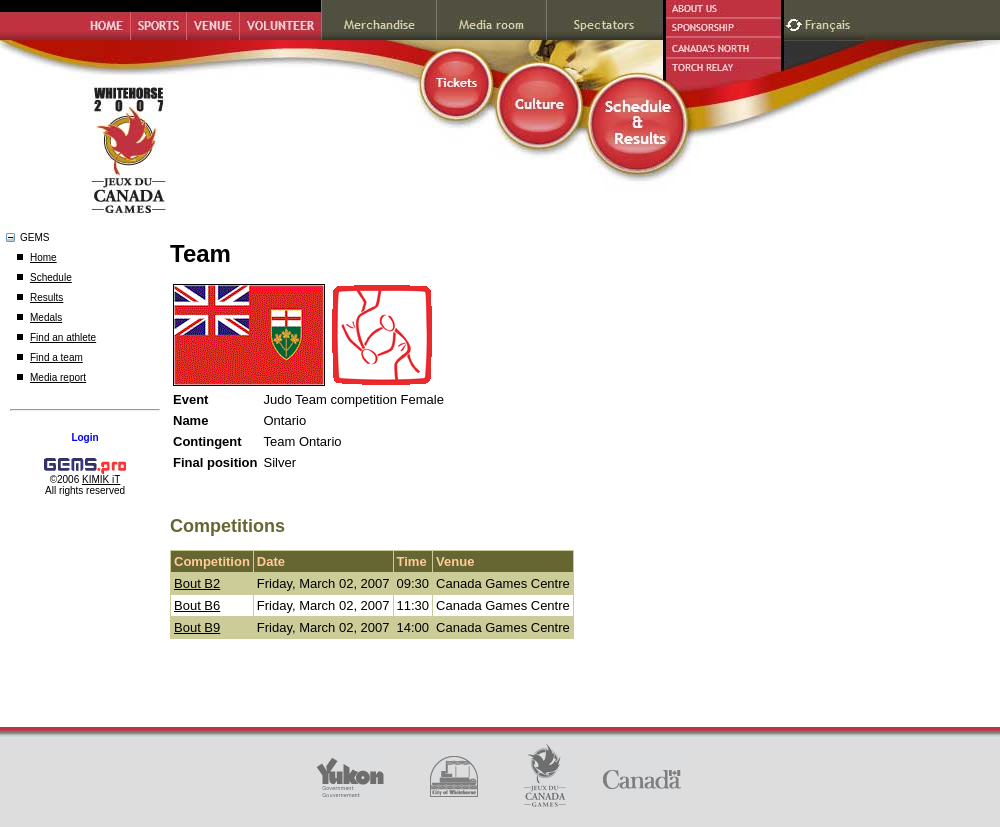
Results (46, 297)
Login (84, 437)
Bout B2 (197, 583)
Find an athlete (63, 337)
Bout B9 (197, 627)
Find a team (56, 357)
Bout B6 (197, 605)
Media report (58, 377)
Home (43, 257)
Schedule (51, 277)
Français (830, 22)
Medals (46, 317)
